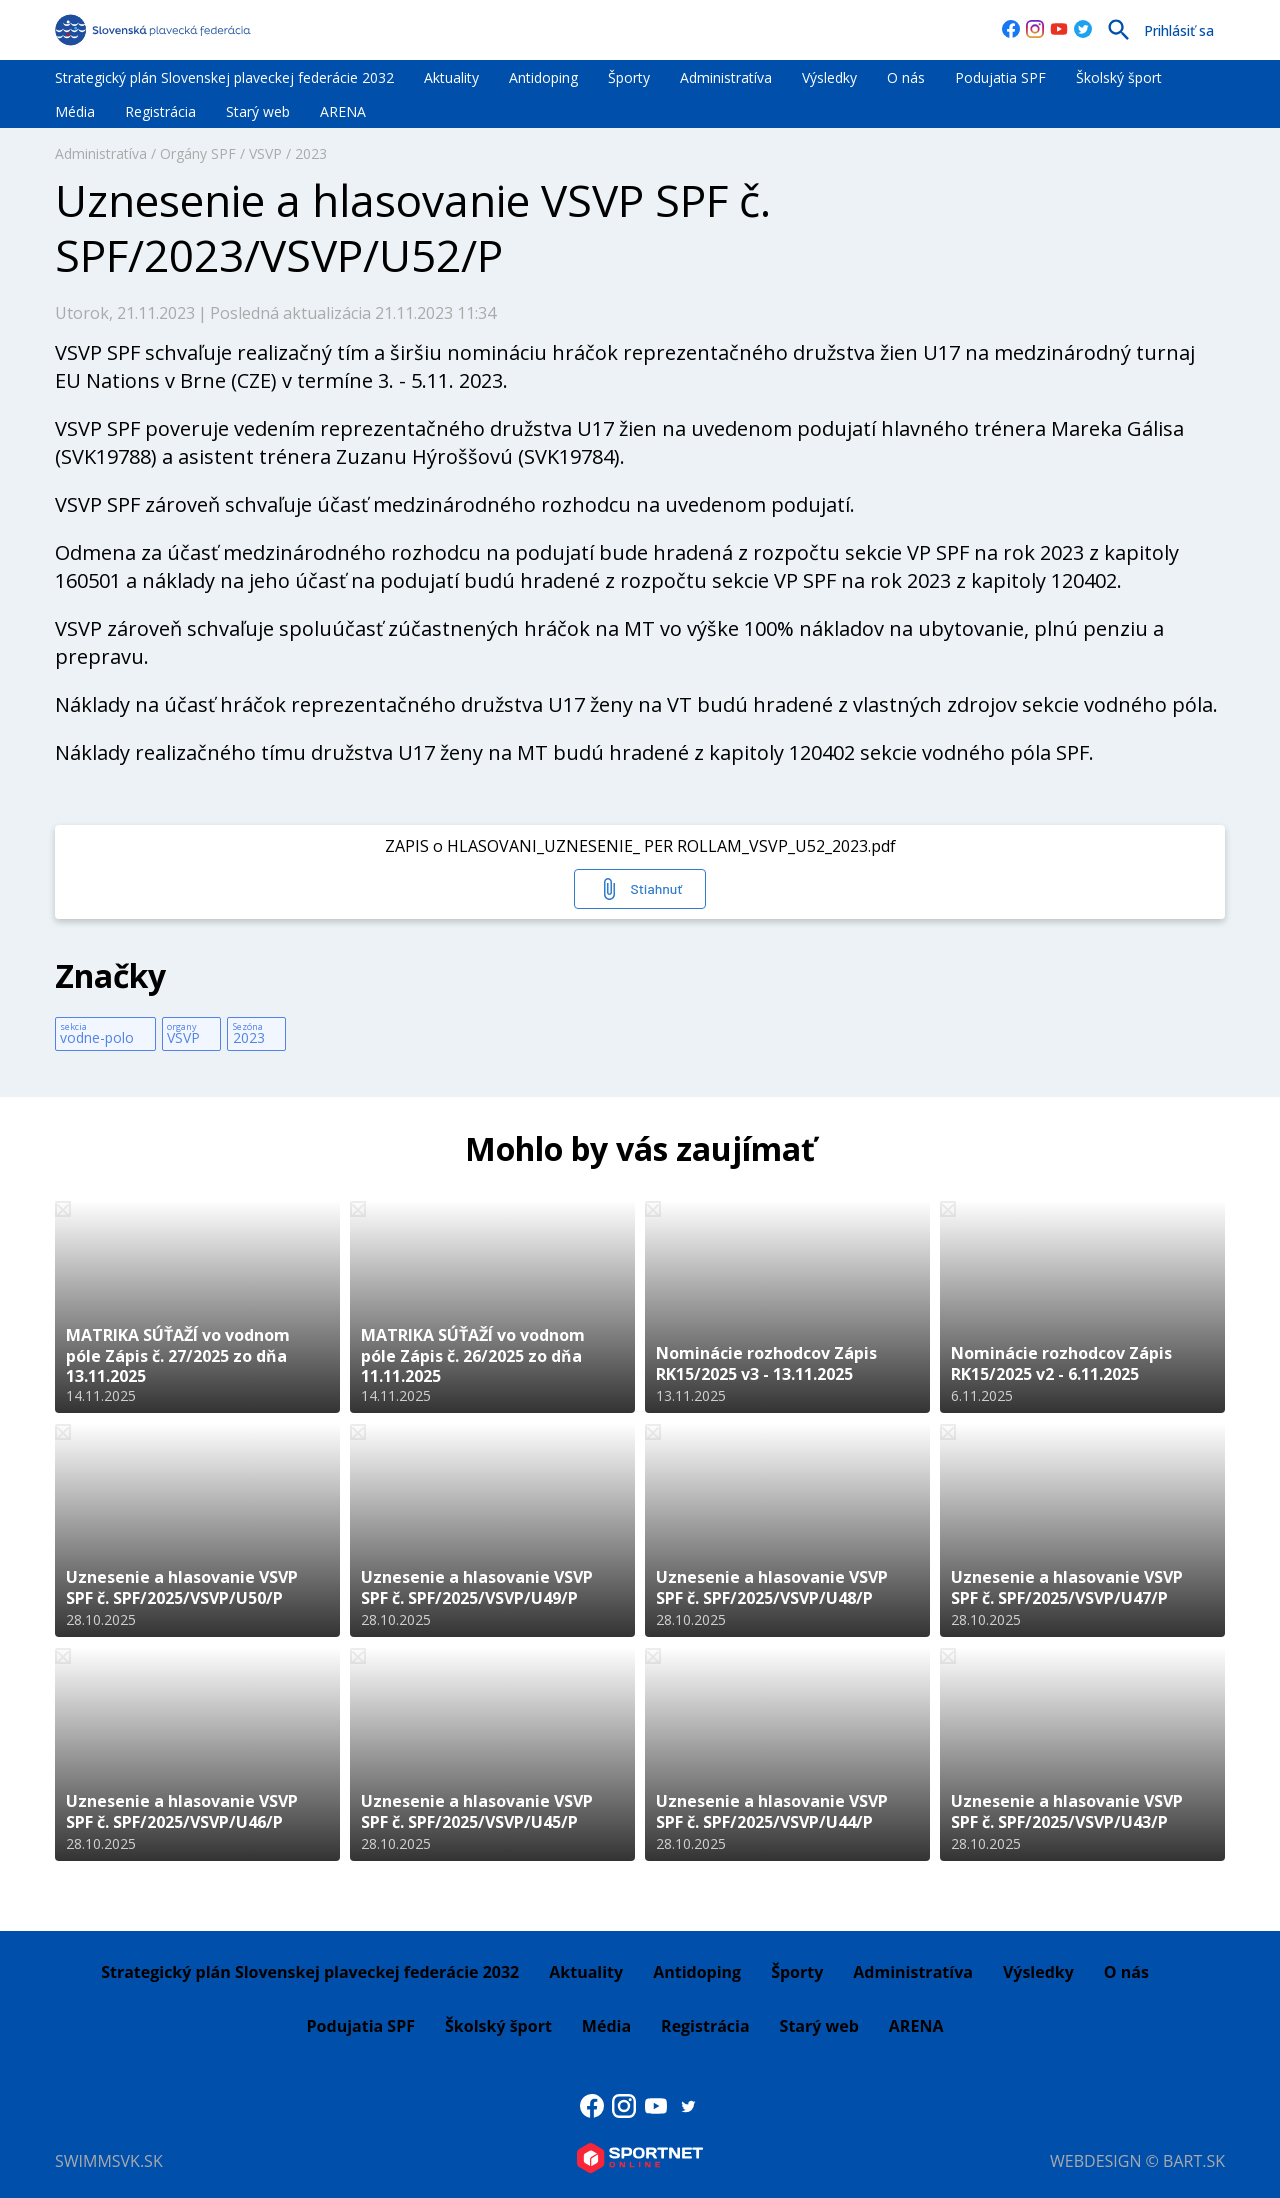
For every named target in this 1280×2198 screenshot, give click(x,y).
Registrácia (160, 111)
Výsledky (829, 77)
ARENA (343, 111)
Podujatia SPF (1000, 77)
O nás (906, 77)
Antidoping (543, 77)
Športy (629, 77)
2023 (311, 153)
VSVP (265, 153)
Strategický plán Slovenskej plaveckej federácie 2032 (224, 77)
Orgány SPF (198, 153)
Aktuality (451, 77)
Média (75, 111)
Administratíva (726, 77)
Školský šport (1119, 77)
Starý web (258, 111)
